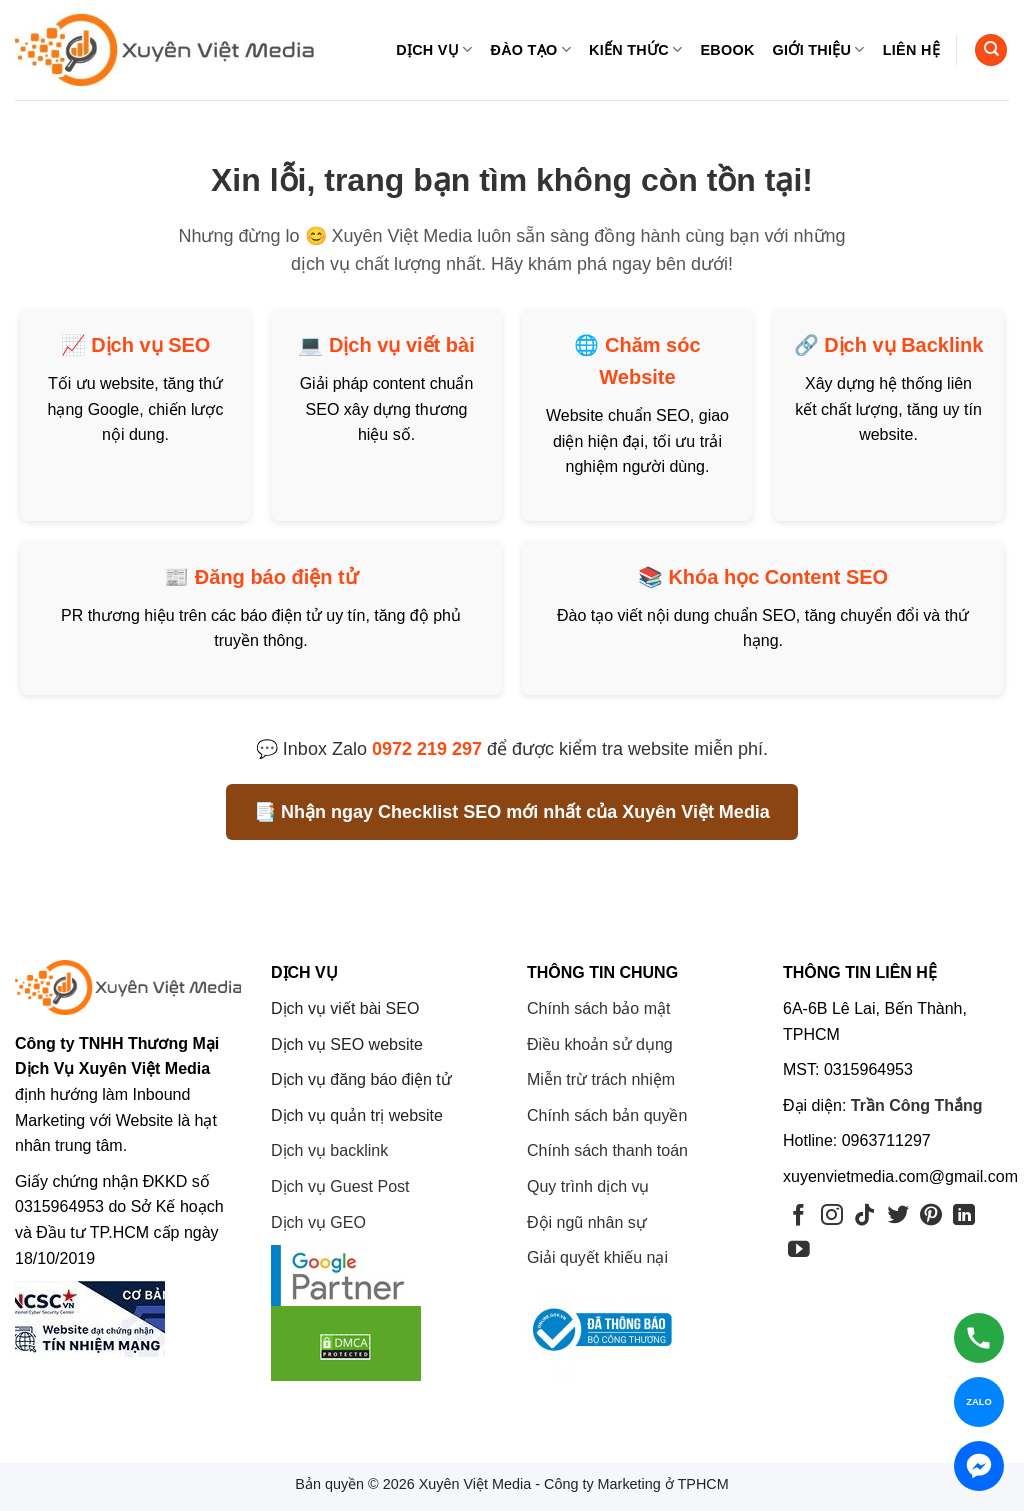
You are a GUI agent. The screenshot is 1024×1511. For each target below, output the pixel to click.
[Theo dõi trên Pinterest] (931, 1216)
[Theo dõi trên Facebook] (799, 1216)
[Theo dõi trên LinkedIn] (964, 1216)
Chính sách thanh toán (607, 1150)
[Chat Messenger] (979, 1466)
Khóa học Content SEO (778, 577)
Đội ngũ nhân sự (587, 1222)
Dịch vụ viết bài (402, 345)
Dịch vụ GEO (318, 1222)
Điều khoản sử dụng (600, 1044)
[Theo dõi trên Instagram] (832, 1216)
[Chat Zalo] (979, 1402)
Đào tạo (530, 49)
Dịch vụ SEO (150, 345)
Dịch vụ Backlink (903, 345)
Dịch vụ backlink (329, 1150)
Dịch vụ (434, 49)
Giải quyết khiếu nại (597, 1257)
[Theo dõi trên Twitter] (898, 1216)
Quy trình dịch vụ (588, 1186)
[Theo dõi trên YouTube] (799, 1250)
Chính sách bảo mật (598, 1008)
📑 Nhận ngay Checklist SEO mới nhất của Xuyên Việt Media (512, 812)
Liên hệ (911, 50)
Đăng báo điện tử (276, 577)
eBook (727, 50)
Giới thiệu (819, 49)
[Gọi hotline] (979, 1338)
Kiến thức (635, 49)
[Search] (991, 50)
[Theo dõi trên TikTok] (865, 1216)
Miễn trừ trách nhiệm (601, 1079)
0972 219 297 (427, 749)
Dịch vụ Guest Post (340, 1186)
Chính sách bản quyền (607, 1115)
